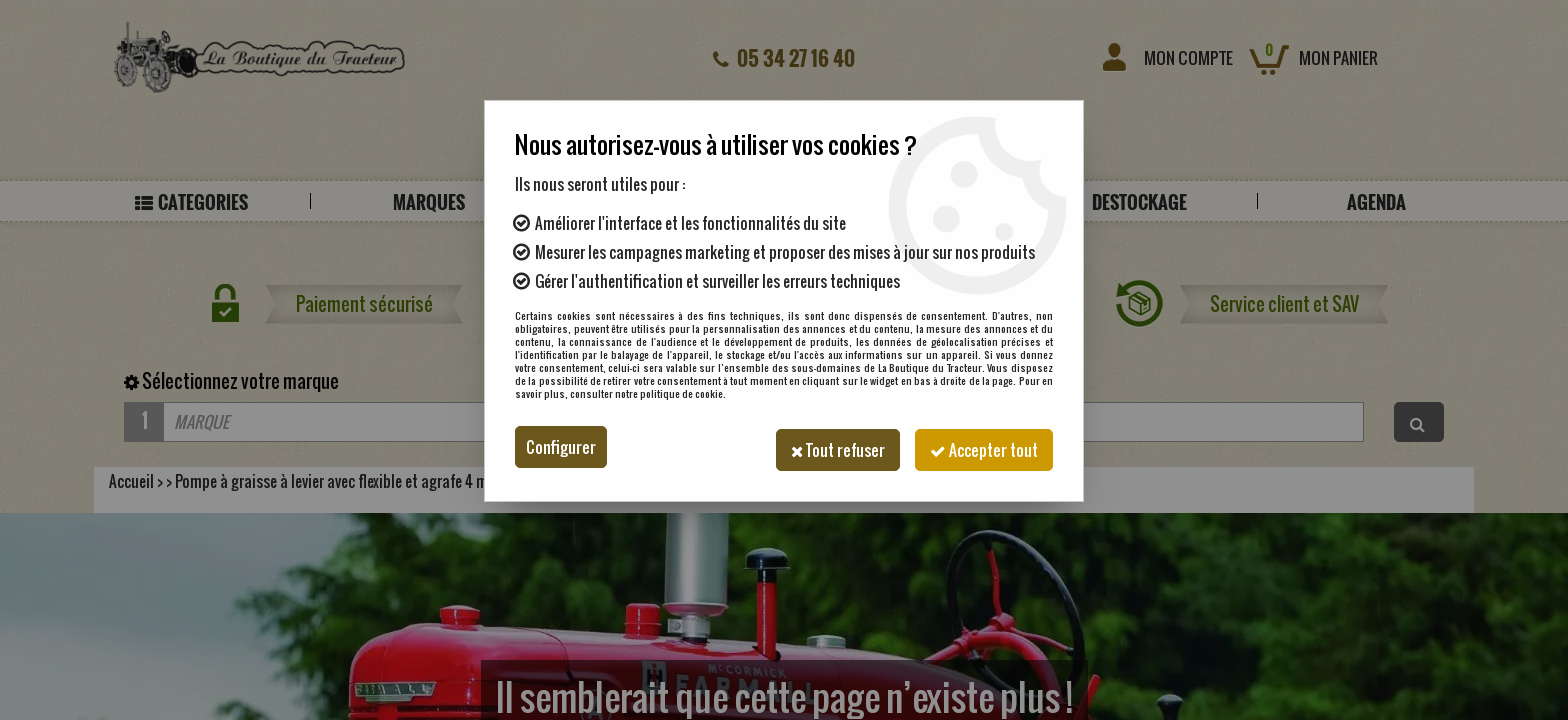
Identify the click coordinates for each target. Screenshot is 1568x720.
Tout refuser (828, 447)
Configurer (561, 447)
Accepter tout (980, 447)
